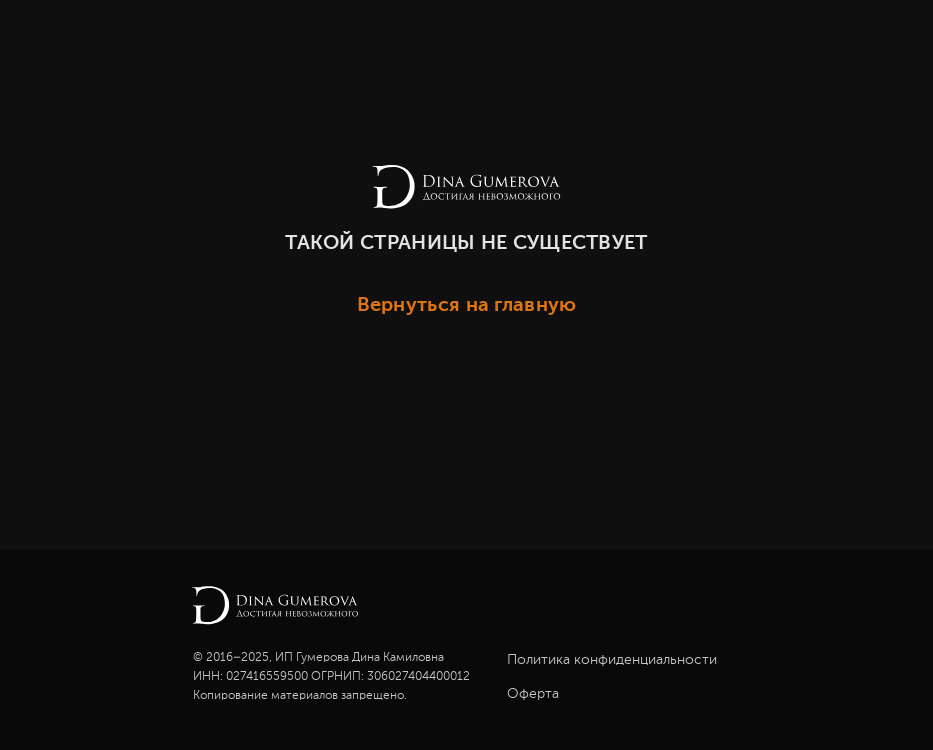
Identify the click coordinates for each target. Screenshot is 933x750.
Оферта (533, 694)
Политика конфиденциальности (612, 660)
